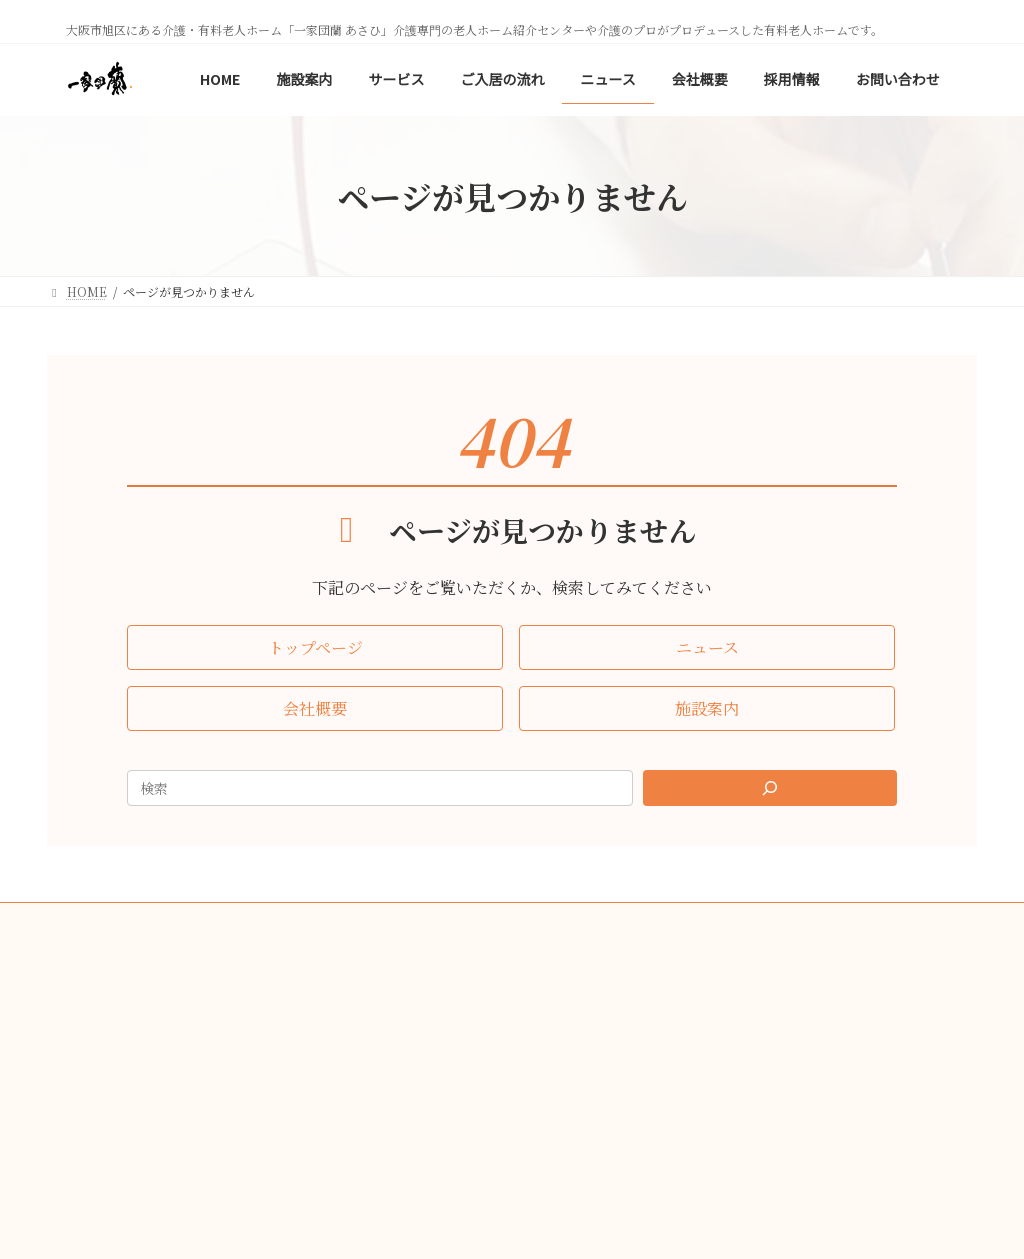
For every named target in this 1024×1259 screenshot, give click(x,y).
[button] (315, 647)
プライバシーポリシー (556, 920)
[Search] (770, 788)
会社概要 (432, 920)
